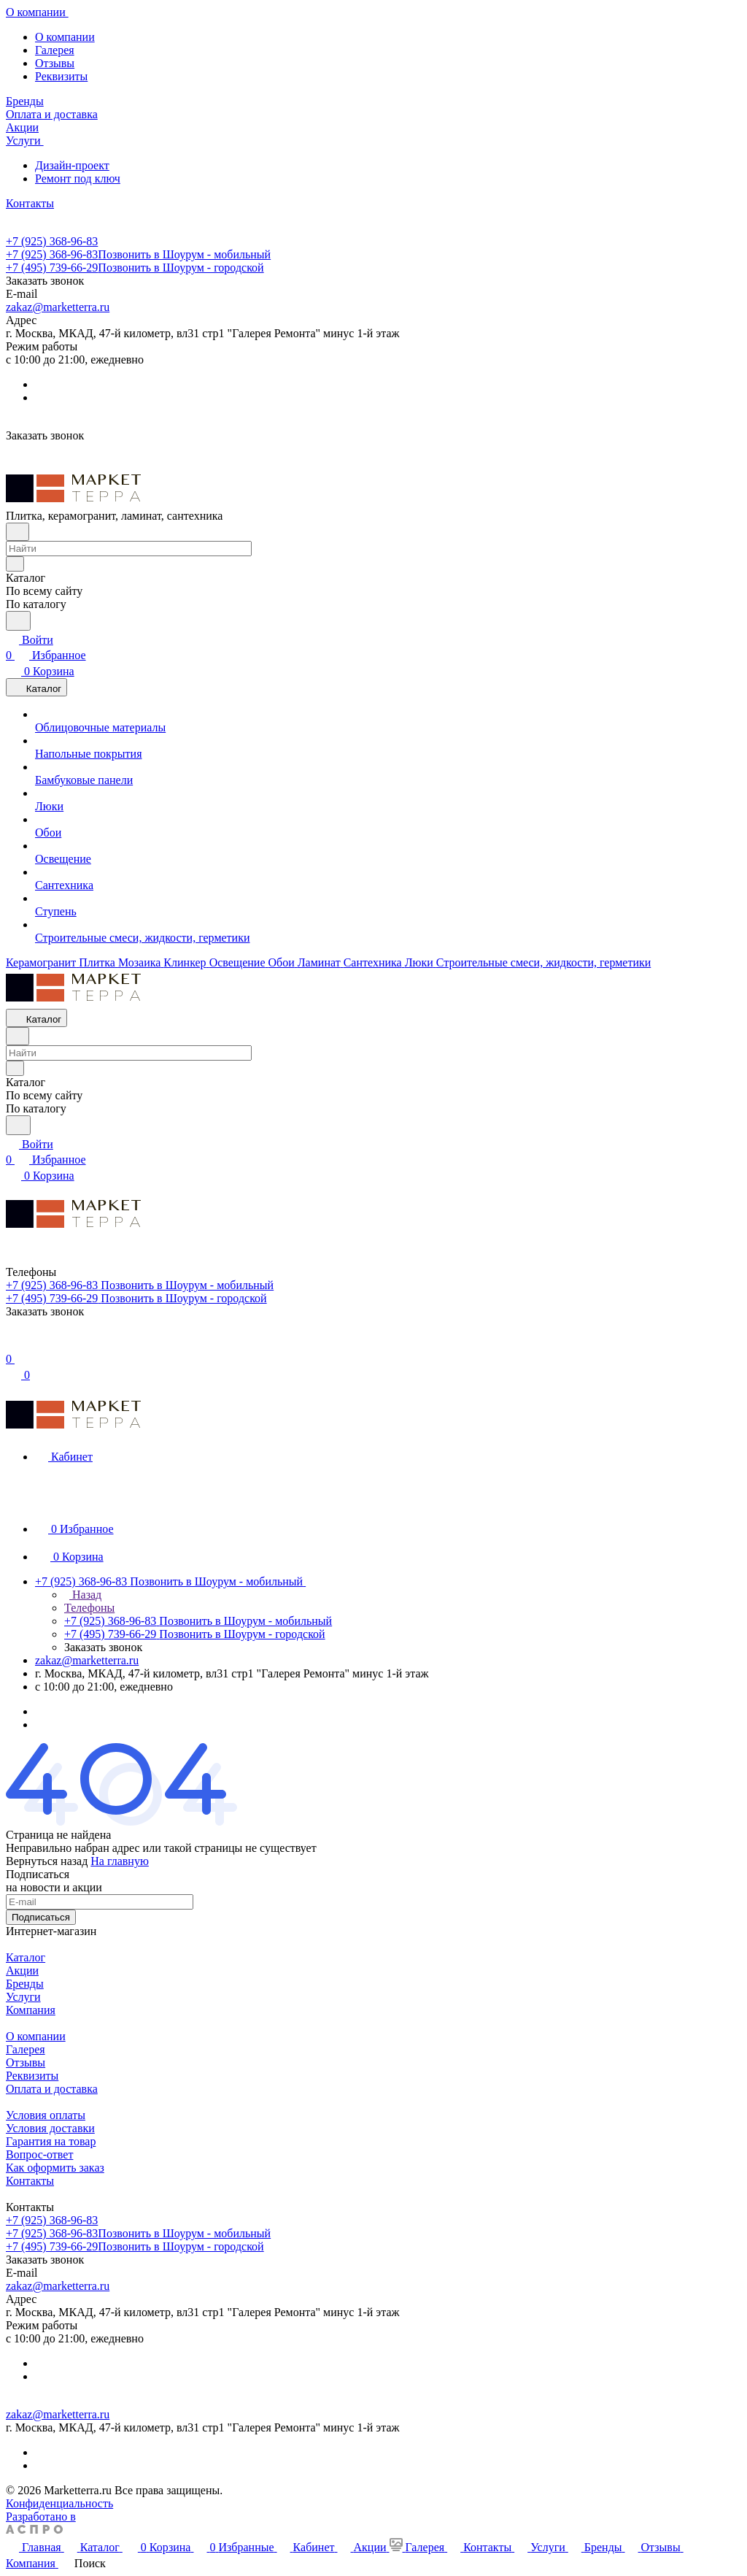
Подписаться (41, 1917)
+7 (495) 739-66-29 (135, 267)
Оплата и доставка (52, 2089)
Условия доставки (50, 2128)
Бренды (25, 1983)
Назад (82, 1594)
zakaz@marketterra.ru (57, 307)
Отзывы (54, 63)
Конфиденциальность (59, 2503)
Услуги (23, 1997)
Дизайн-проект (72, 165)
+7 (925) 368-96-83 (52, 241)
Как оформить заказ (55, 2167)
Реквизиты (61, 76)
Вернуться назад (47, 1861)
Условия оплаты (45, 2115)
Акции (22, 1970)
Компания (30, 2010)
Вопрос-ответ (39, 2154)
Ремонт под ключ (77, 178)
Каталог (25, 1957)
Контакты (30, 2181)
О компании (65, 37)
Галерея (54, 50)
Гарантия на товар (51, 2141)
